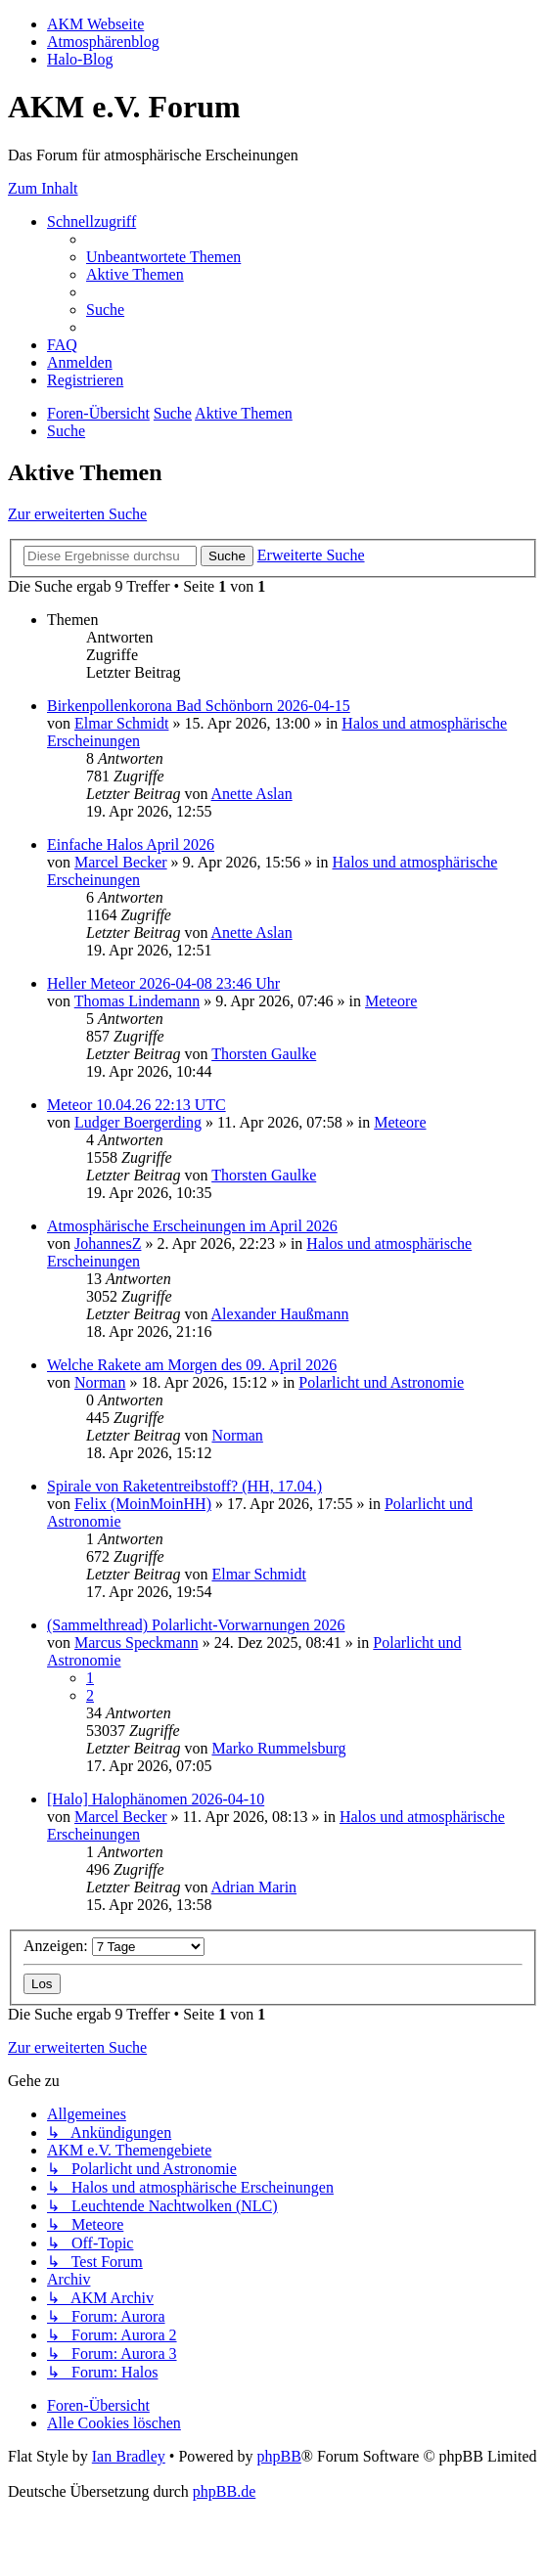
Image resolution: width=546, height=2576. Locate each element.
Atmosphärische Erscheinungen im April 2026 (192, 1226)
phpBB (278, 2456)
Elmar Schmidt (121, 723)
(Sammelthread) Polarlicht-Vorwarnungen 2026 (196, 1625)
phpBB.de (224, 2491)
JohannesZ (107, 1243)
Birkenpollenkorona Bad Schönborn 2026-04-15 (198, 705)
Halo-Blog (80, 59)
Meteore (391, 1001)
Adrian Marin (254, 1887)
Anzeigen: (114, 1945)
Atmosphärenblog (103, 41)
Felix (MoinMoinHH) (142, 1503)
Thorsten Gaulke (263, 1053)
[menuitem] (163, 256)
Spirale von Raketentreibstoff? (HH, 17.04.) (184, 1486)
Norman (99, 1382)
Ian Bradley (128, 2456)
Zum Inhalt (43, 188)
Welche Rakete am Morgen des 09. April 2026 (192, 1364)
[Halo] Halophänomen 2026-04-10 (155, 1799)
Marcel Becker (120, 862)
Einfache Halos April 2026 (130, 844)
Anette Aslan (252, 793)
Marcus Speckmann (136, 1642)
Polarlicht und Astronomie (381, 1382)
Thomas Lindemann (137, 1001)
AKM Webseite (95, 24)
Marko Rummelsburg (278, 1748)
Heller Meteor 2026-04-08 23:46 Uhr (163, 983)
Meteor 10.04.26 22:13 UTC (136, 1104)
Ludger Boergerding (138, 1122)
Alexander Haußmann (280, 1314)
